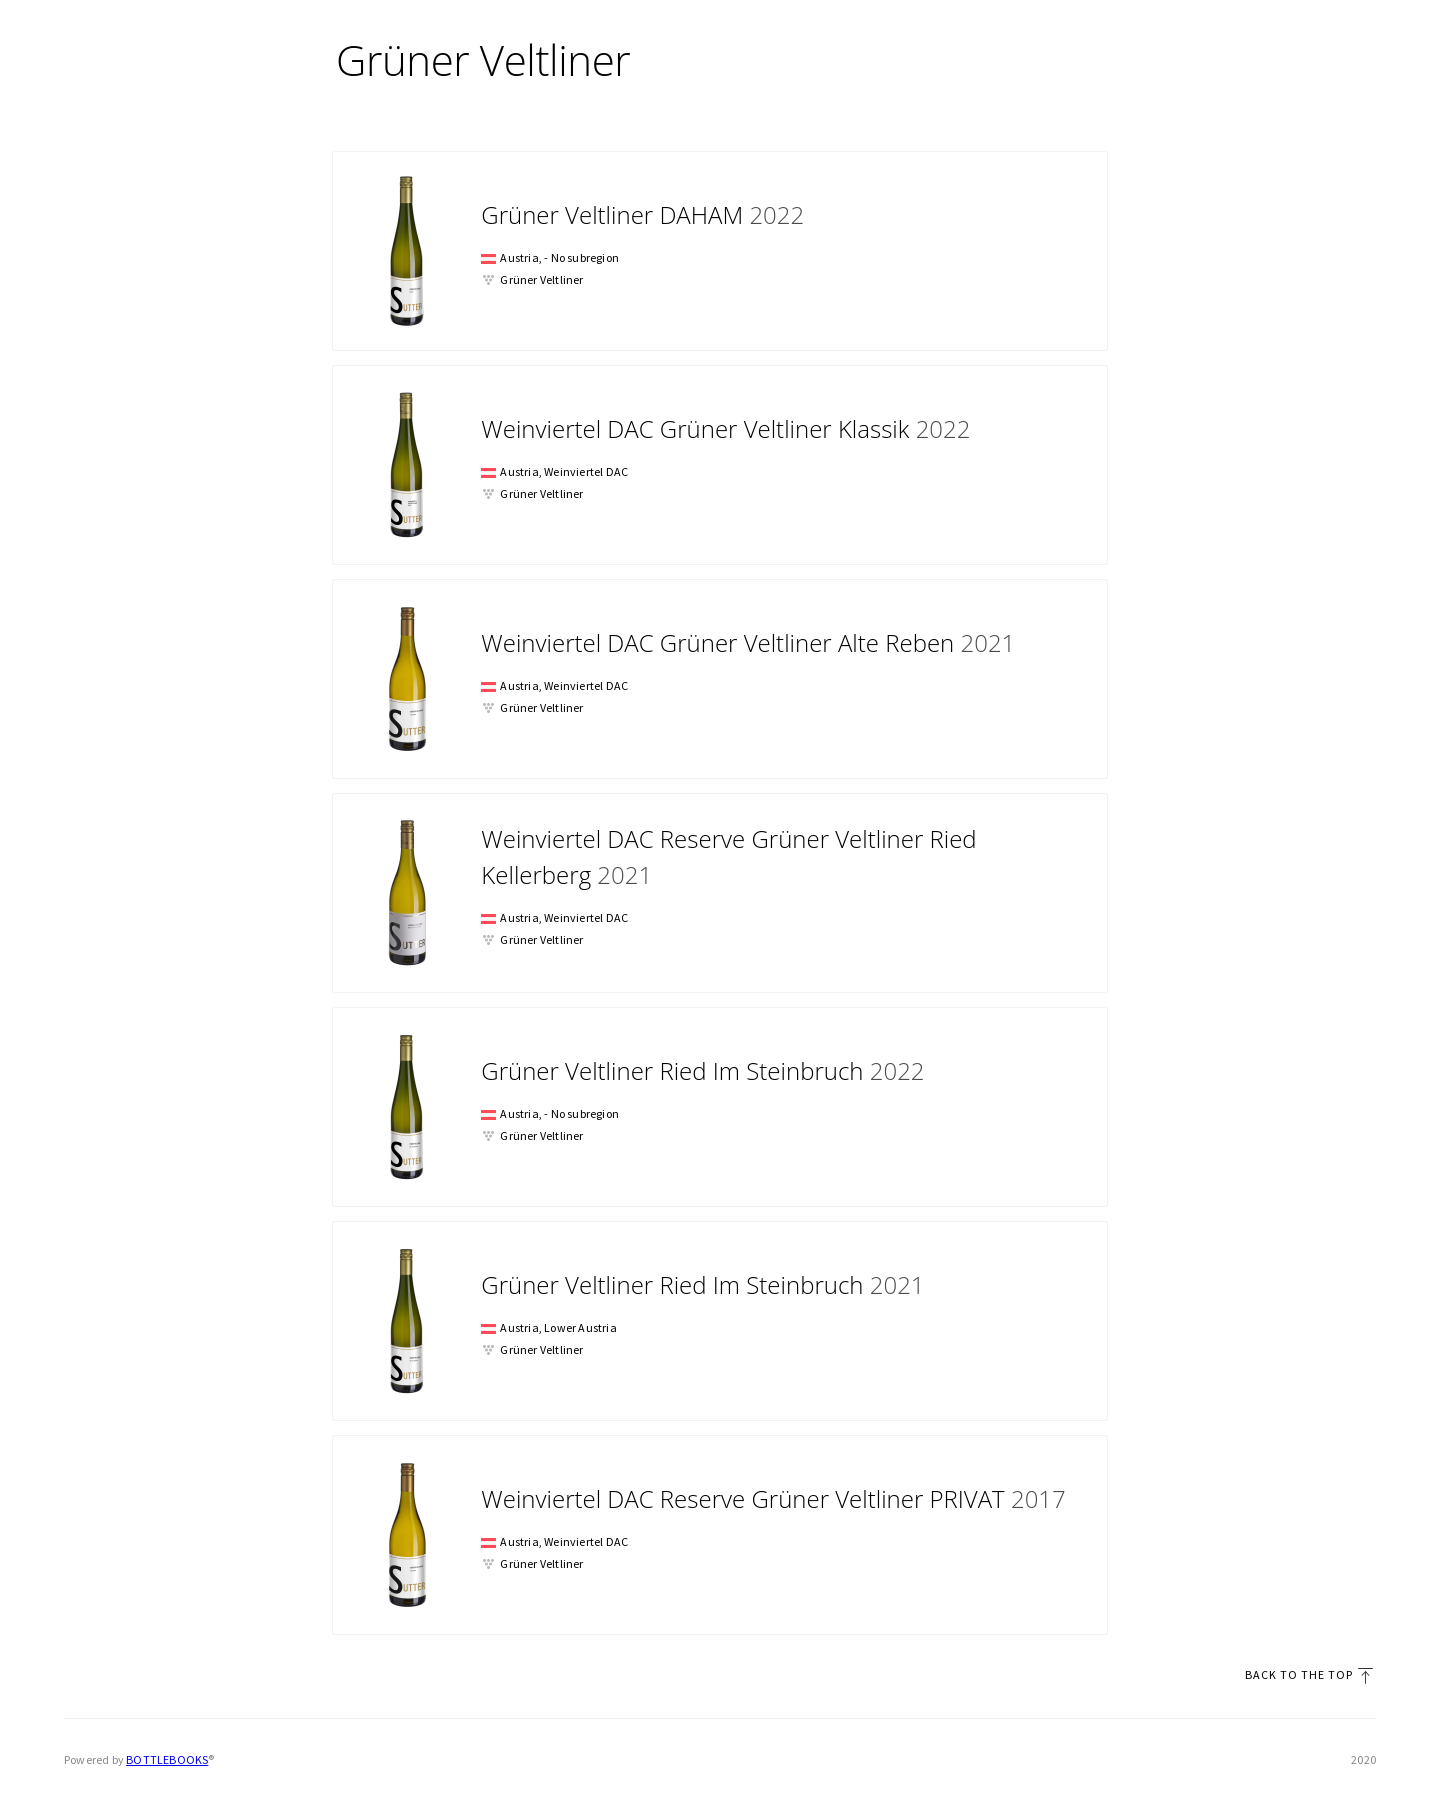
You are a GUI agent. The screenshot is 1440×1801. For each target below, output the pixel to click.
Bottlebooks (167, 1759)
